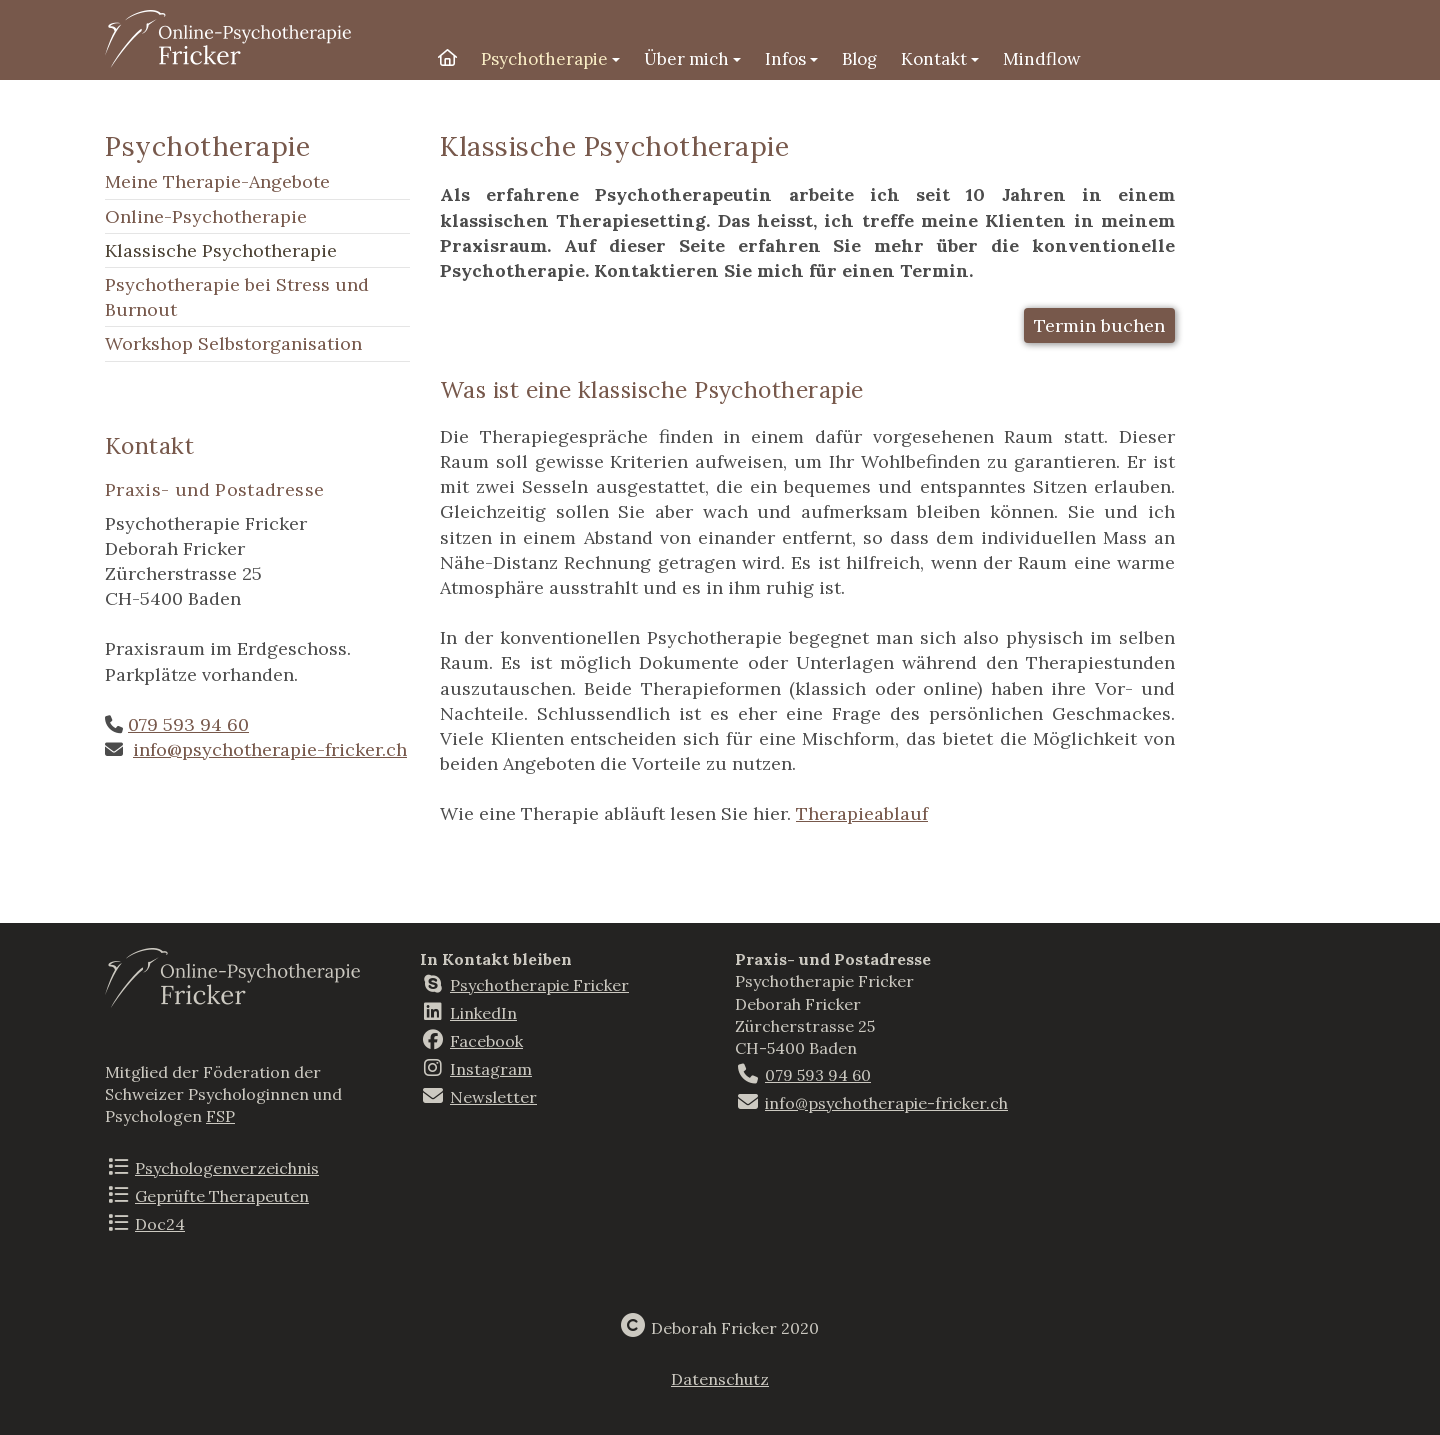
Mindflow (1042, 59)
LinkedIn (483, 1013)
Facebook (486, 1041)
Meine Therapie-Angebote (217, 181)
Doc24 (160, 1224)
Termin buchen (1099, 325)
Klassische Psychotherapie (221, 250)
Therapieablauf (862, 813)
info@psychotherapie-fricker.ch (270, 749)
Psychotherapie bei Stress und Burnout (237, 297)
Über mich (692, 59)
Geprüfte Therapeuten (222, 1196)
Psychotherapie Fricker (539, 985)
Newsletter (493, 1097)
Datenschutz (720, 1379)
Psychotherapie (550, 59)
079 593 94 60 (188, 724)
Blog (859, 59)
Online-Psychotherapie (206, 216)
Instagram (491, 1069)
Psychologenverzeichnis (227, 1168)
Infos (791, 59)
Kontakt (940, 59)
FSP (220, 1116)
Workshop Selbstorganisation (233, 343)
